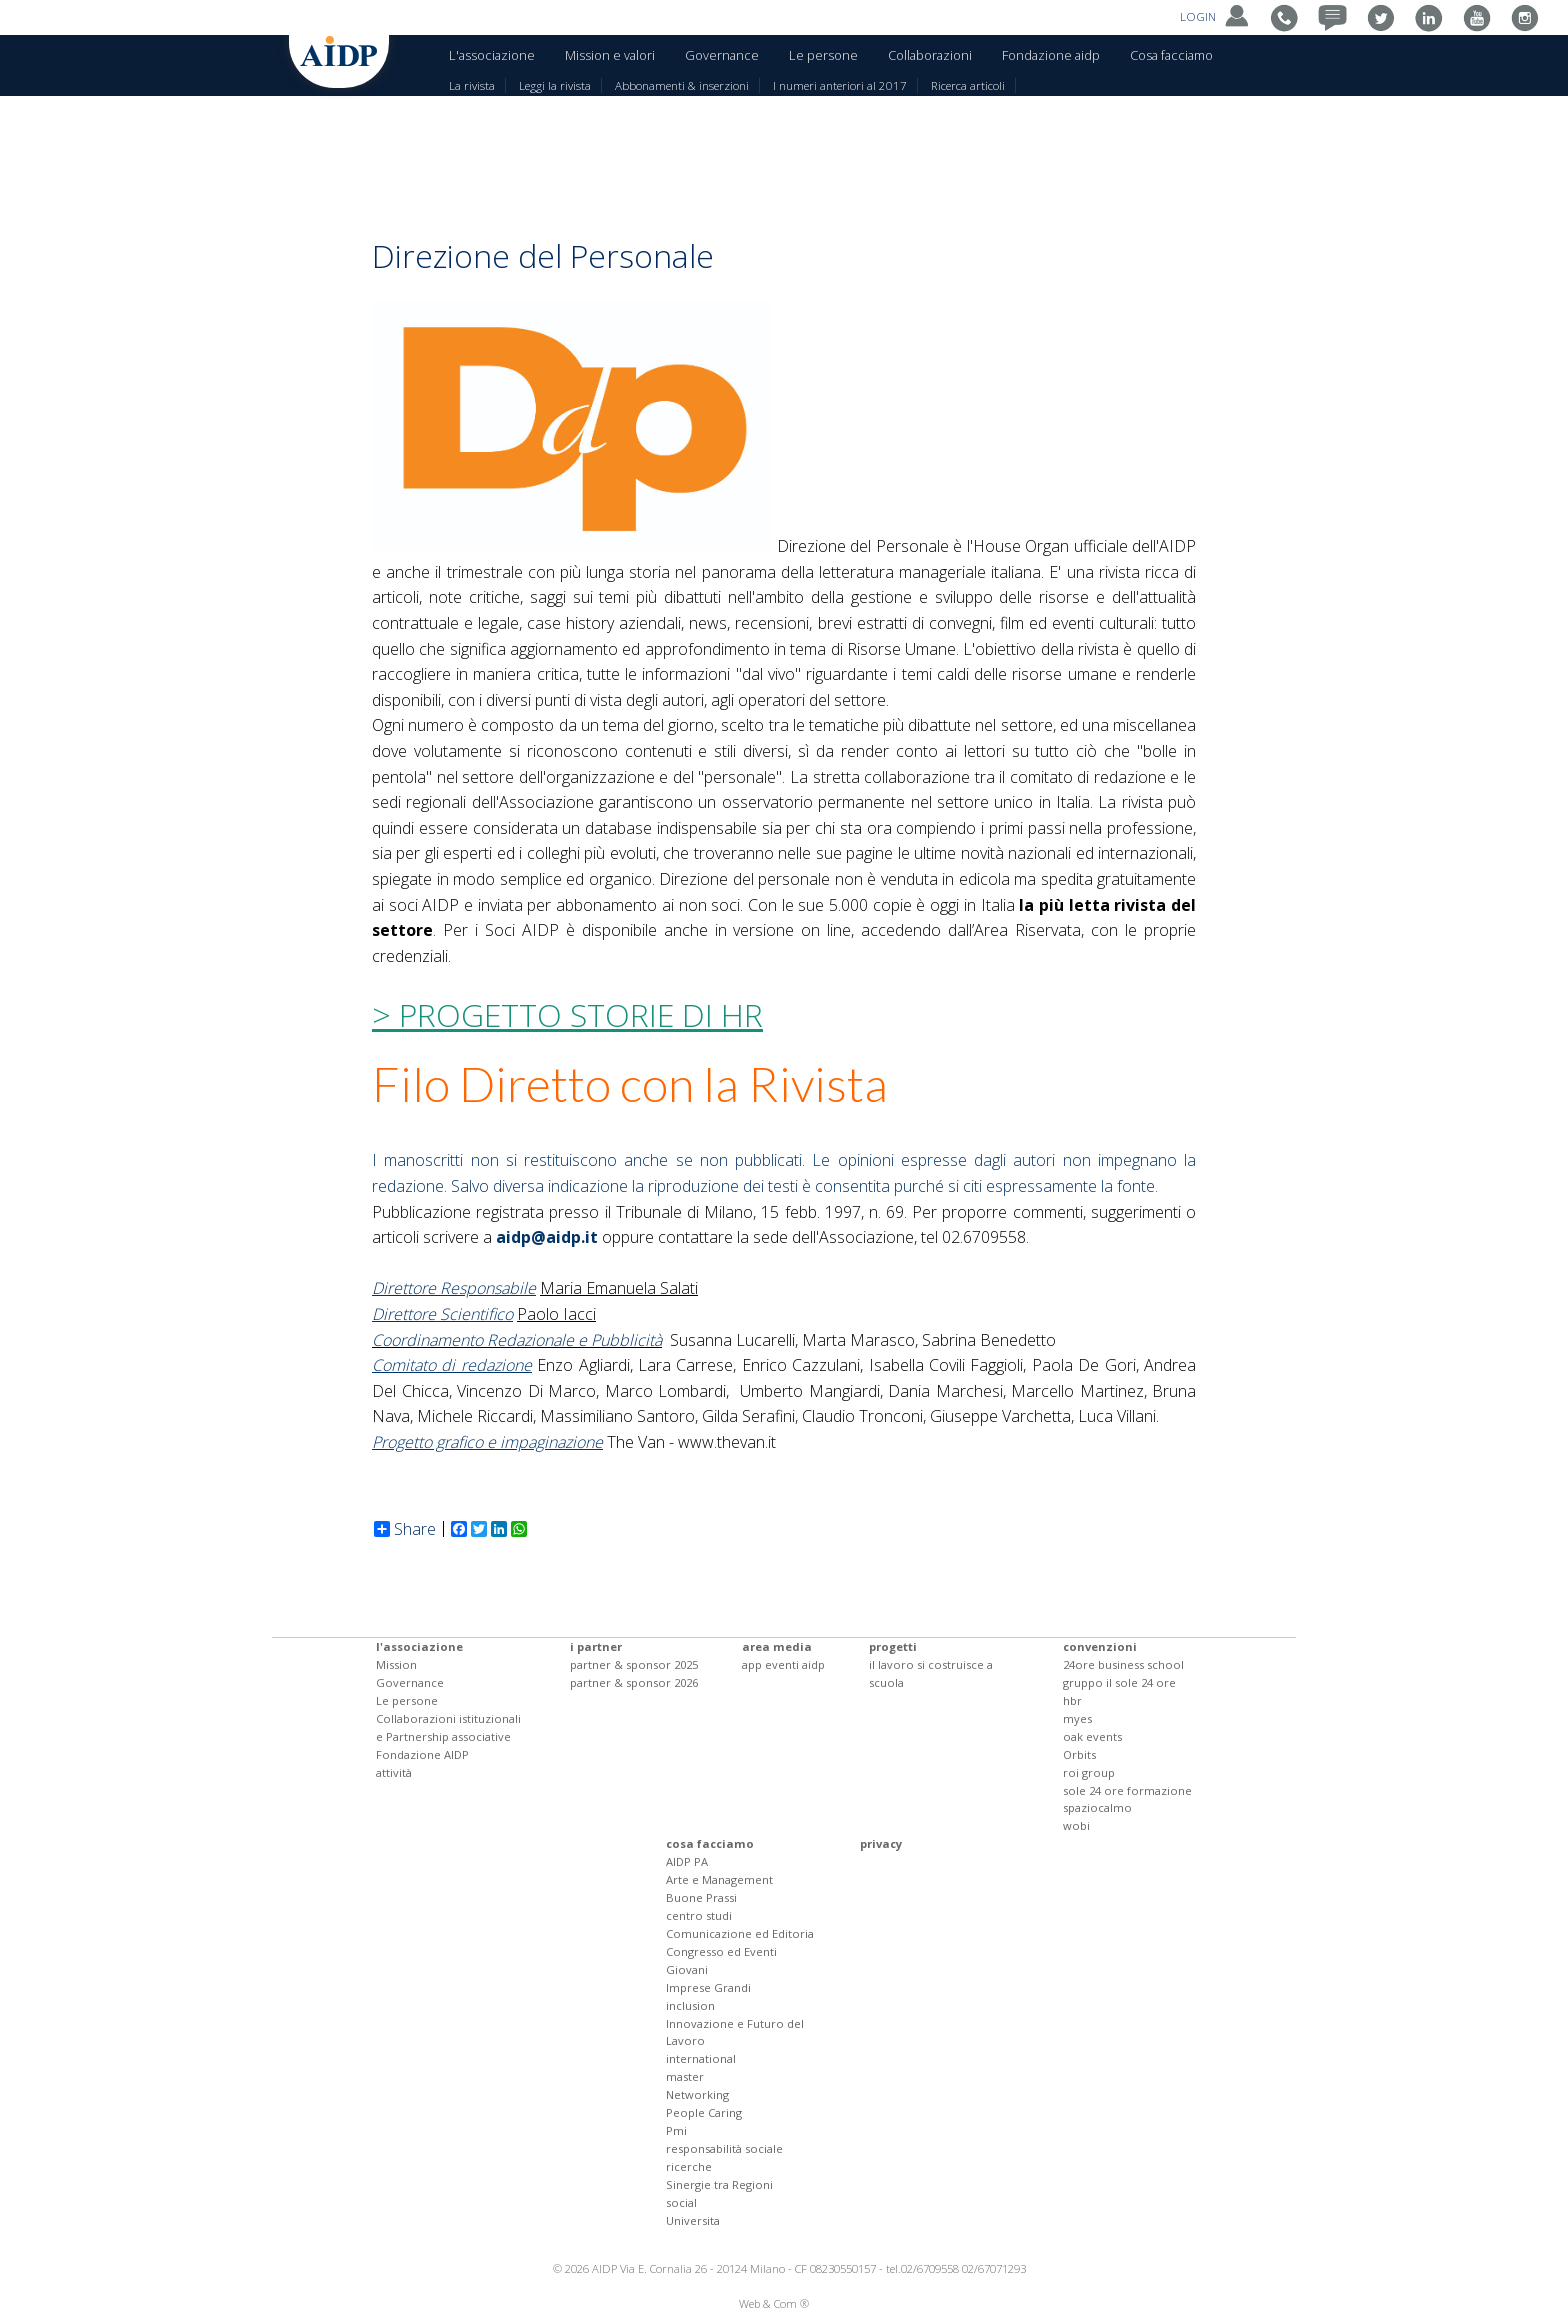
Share (405, 1529)
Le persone (823, 55)
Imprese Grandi (708, 1987)
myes (1077, 1718)
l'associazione (419, 1646)
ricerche (689, 2166)
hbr (1072, 1700)
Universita (693, 2220)
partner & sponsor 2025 (634, 1664)
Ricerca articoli (968, 85)
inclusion (690, 2005)
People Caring (704, 2112)
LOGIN (1217, 16)
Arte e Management (719, 1879)
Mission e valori (610, 55)
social (681, 2202)
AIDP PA (687, 1861)
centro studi (699, 1915)
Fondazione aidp (1051, 55)
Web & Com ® (774, 2303)
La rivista (472, 85)
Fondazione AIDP (422, 1754)
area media (777, 1646)
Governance (722, 55)
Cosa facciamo (1171, 55)
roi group (1089, 1772)
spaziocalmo (1097, 1807)
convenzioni (1100, 1646)
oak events (1092, 1736)
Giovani (687, 1969)
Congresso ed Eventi (721, 1951)
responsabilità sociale (724, 2148)
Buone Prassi (701, 1897)
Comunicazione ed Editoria (740, 1933)
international (701, 2058)
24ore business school (1123, 1664)
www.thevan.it (727, 1442)
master (685, 2076)
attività (394, 1772)
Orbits (1079, 1754)
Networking (697, 2094)
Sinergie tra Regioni (719, 2184)
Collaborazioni (930, 55)
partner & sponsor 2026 (634, 1682)
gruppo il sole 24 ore (1119, 1682)
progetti (893, 1646)
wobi (1076, 1825)
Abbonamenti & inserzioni (682, 85)
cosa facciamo (710, 1843)
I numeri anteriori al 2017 (840, 85)
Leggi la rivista (555, 85)
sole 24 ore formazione (1127, 1790)
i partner (596, 1646)
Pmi (676, 2130)
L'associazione (492, 55)
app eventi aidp (783, 1664)
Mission (396, 1664)
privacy (881, 1843)
